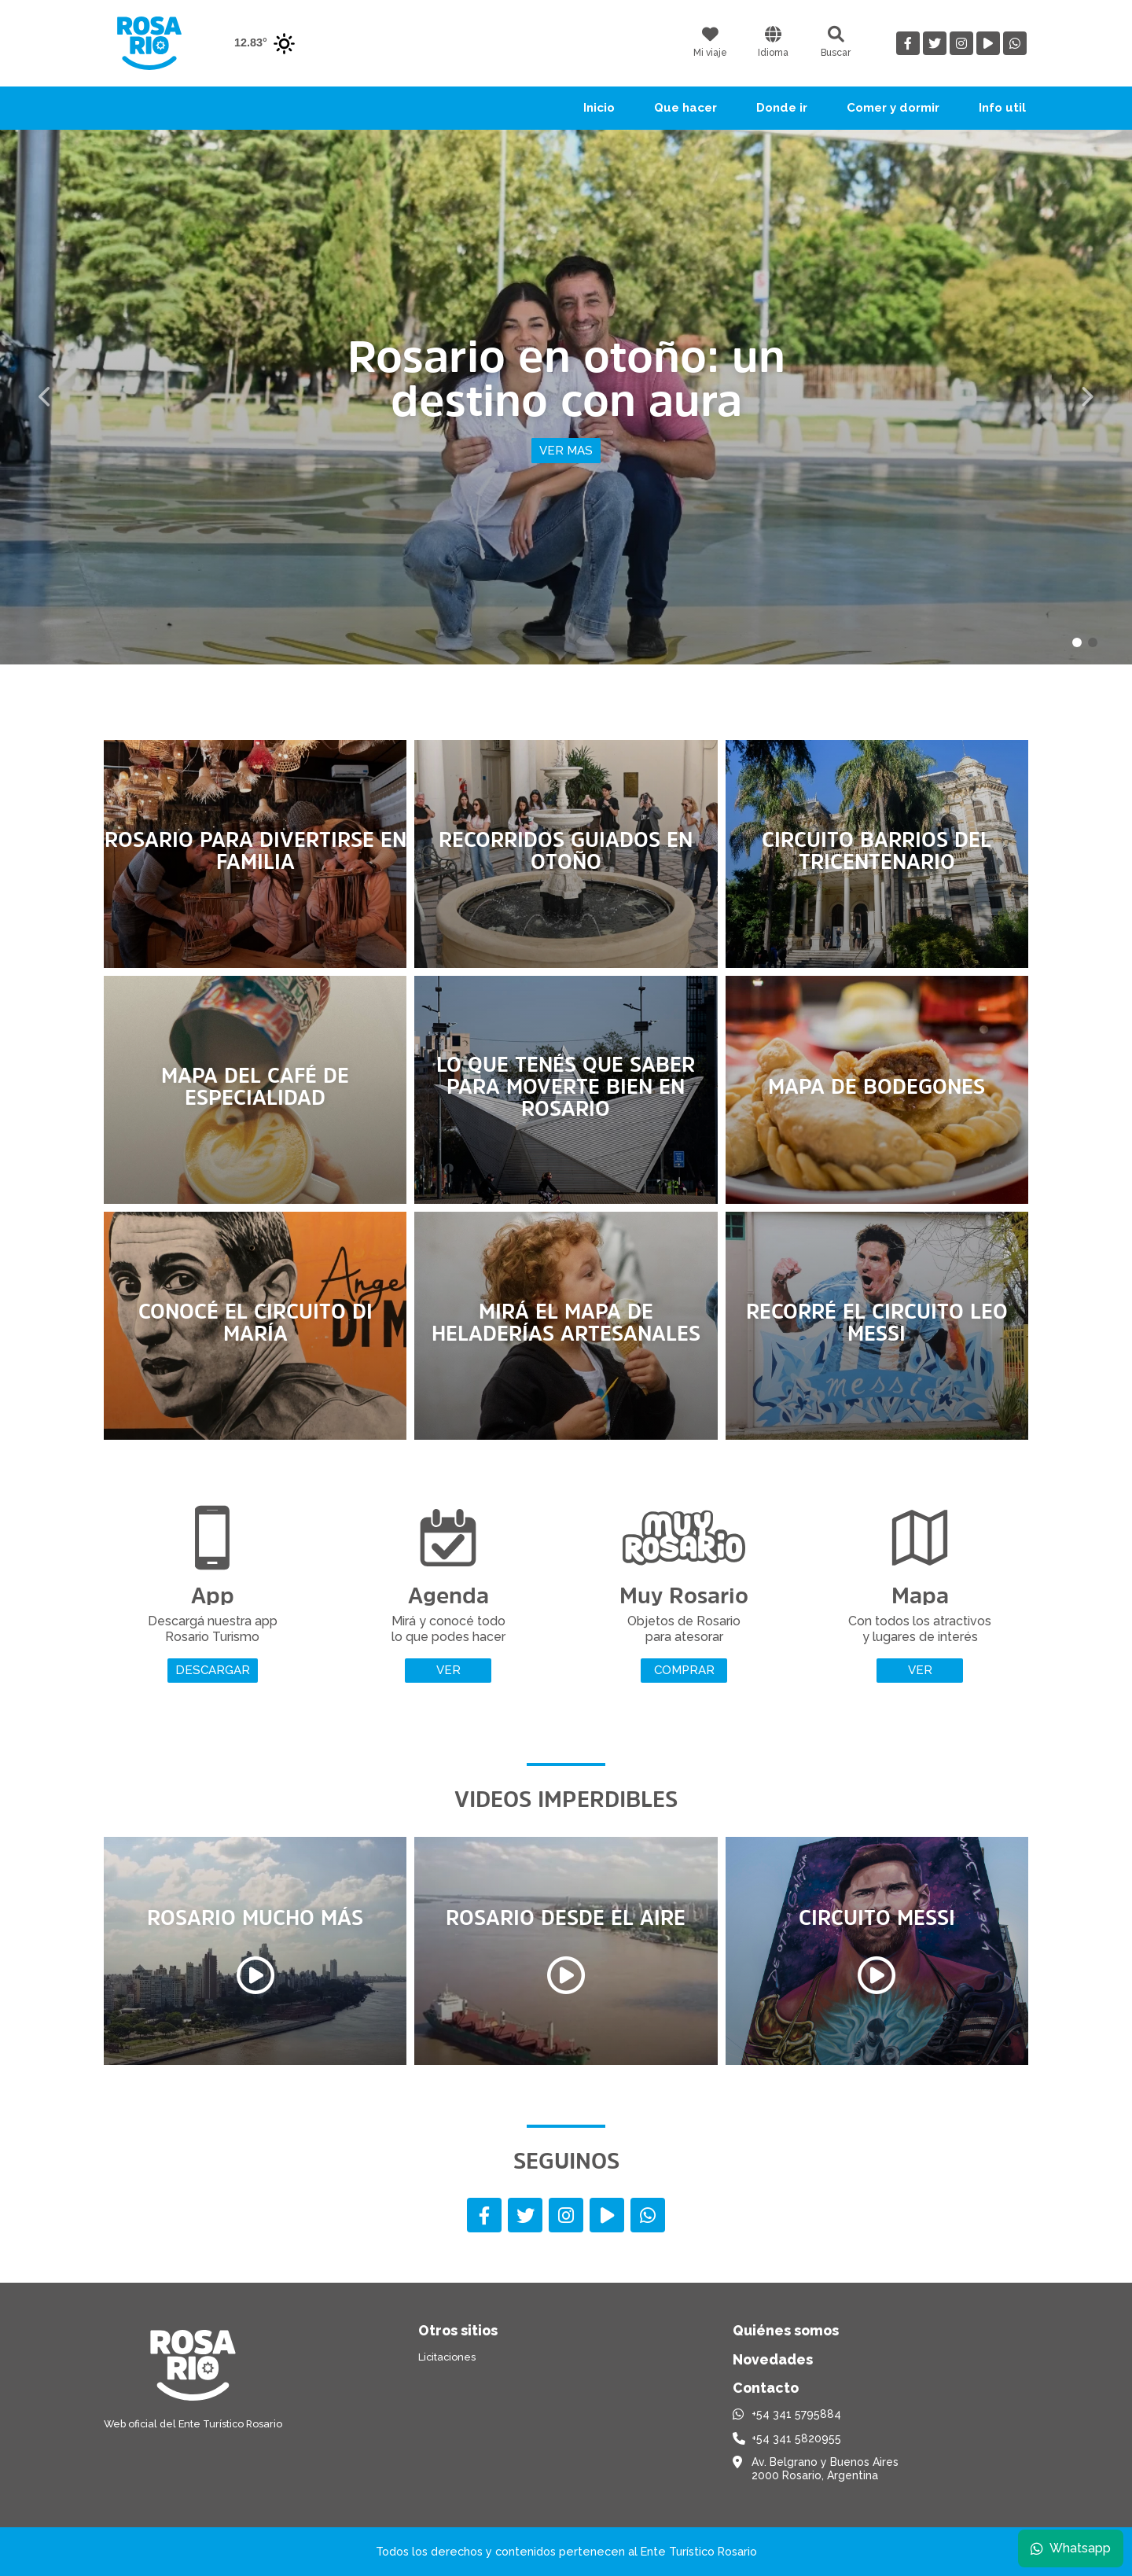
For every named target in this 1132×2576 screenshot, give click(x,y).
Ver (448, 1670)
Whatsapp (1067, 2544)
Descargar (212, 1670)
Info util (1002, 108)
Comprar (684, 1670)
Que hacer (685, 108)
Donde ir (781, 108)
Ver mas (566, 450)
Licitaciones (447, 2357)
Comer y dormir (893, 108)
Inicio (599, 108)
